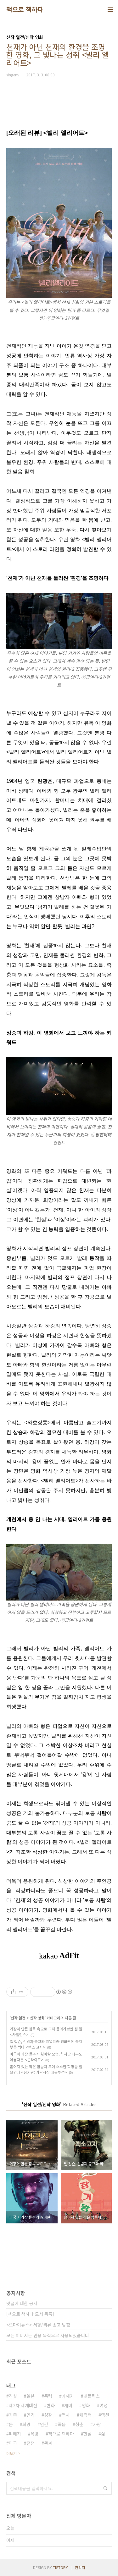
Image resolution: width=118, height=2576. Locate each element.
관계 (48, 2443)
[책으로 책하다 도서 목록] (30, 2314)
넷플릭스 (91, 2396)
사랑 (97, 2424)
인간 (44, 2424)
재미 (68, 2405)
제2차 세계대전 (23, 2405)
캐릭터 (85, 2415)
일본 (30, 2396)
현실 (87, 2433)
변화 (51, 2405)
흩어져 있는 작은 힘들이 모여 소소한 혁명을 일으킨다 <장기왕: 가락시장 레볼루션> (46, 2069)
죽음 (62, 2424)
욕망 (35, 2433)
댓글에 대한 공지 (21, 2303)
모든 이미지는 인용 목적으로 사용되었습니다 (47, 2335)
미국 (13, 2443)
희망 (26, 2424)
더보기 (11, 2453)
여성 (103, 2405)
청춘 (79, 2424)
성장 (48, 2415)
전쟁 (30, 2443)
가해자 (68, 2396)
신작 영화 (37, 2017)
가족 (13, 2415)
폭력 (48, 2396)
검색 (105, 2488)
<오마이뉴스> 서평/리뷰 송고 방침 (38, 2324)
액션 (105, 2415)
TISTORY (60, 2567)
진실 (13, 2396)
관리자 (80, 2567)
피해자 (15, 2433)
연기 (30, 2415)
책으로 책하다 (24, 9)
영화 (86, 2405)
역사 (66, 2415)
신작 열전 (18, 2017)
